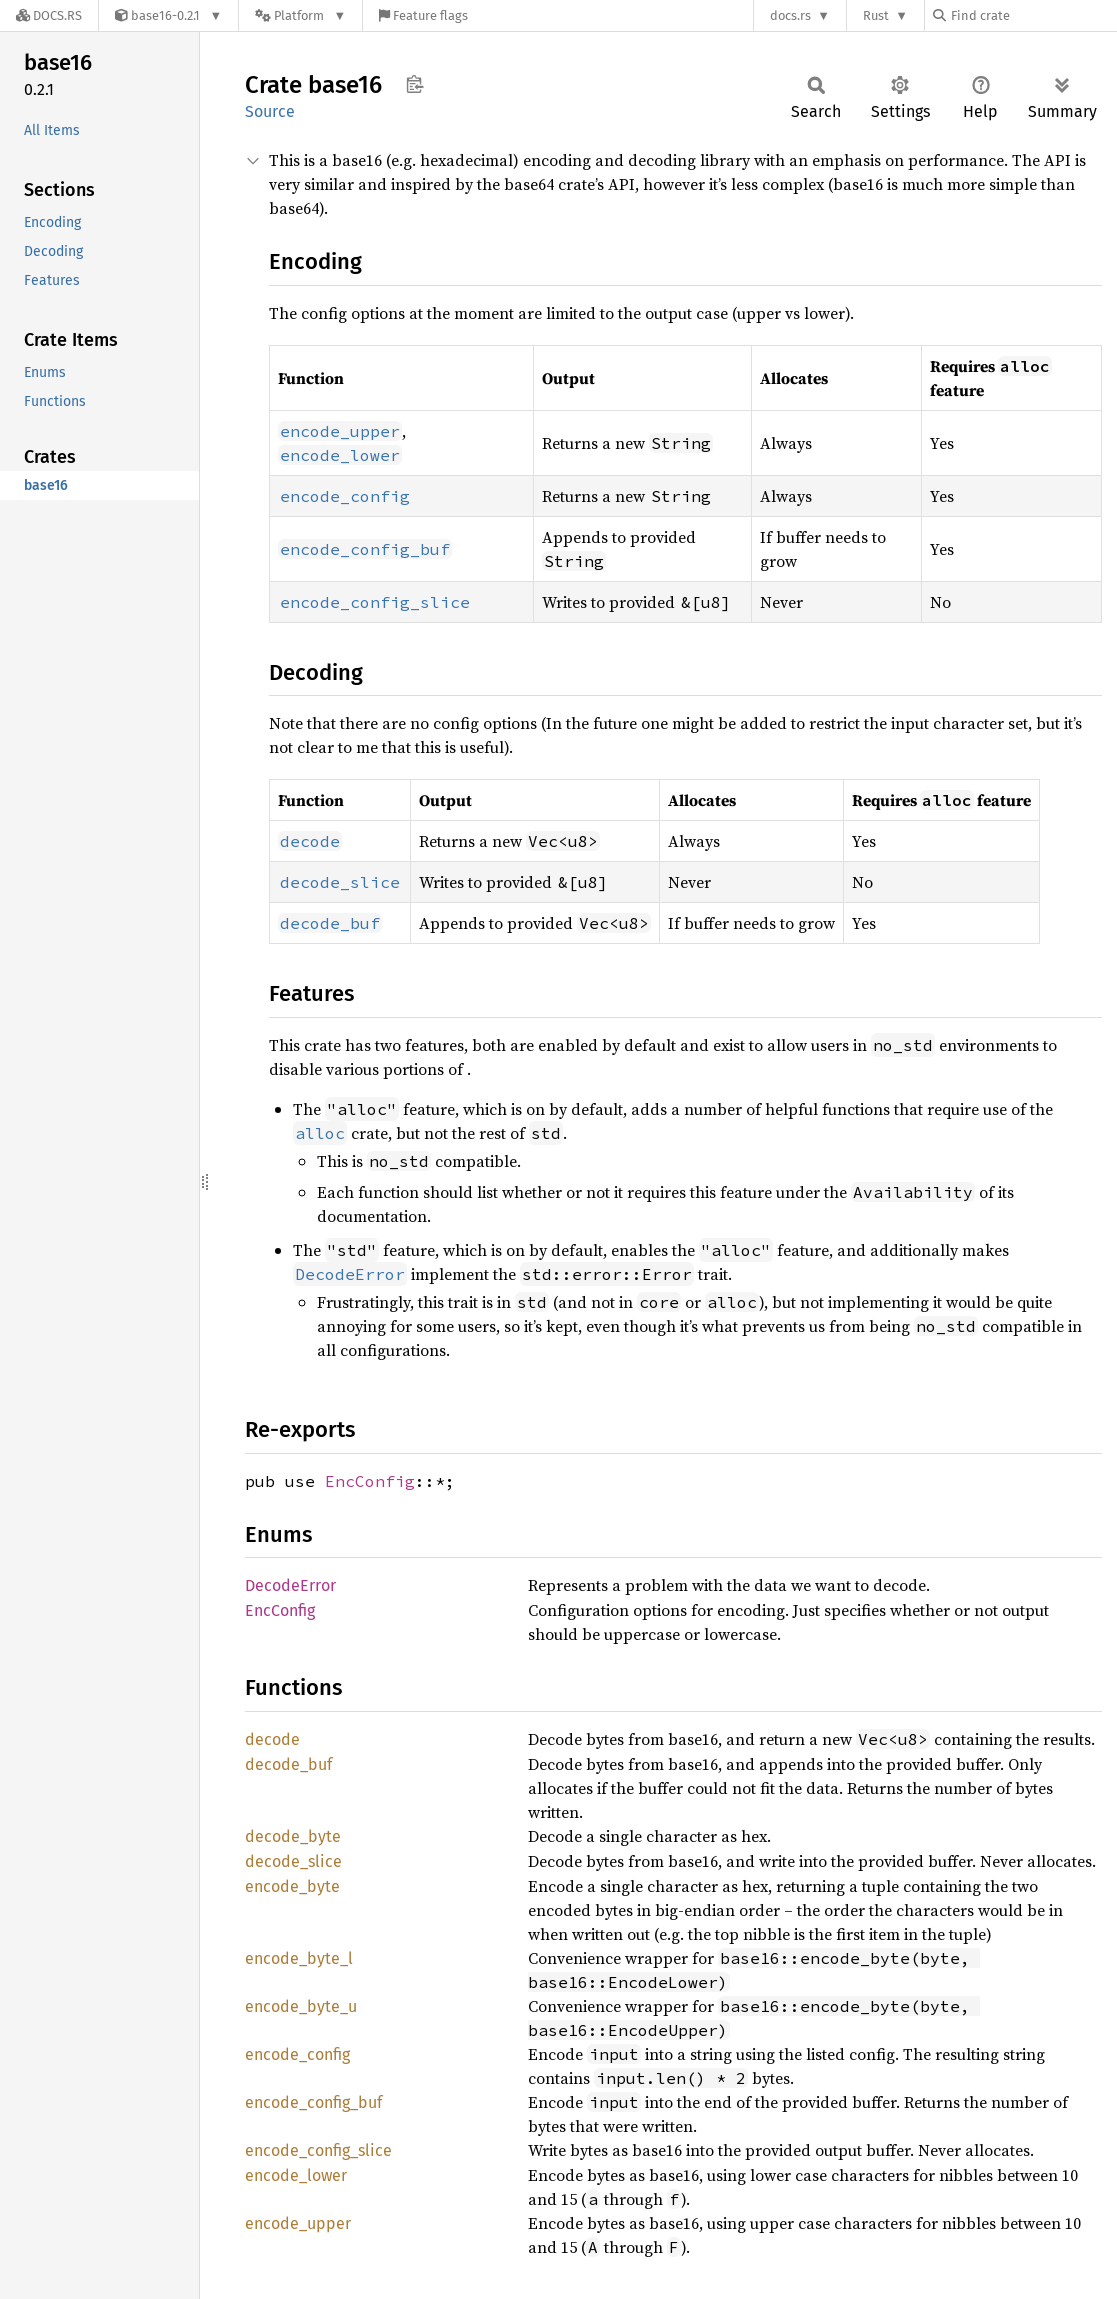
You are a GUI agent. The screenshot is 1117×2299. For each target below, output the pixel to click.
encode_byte (292, 1886)
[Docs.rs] (49, 15)
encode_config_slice (318, 2150)
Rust (876, 15)
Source (270, 111)
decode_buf (288, 1764)
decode (272, 1739)
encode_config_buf (313, 2102)
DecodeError (290, 1585)
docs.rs (790, 15)
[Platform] (300, 15)
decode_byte (293, 1836)
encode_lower (296, 2175)
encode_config (297, 2054)
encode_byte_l (299, 1958)
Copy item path (414, 84)
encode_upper (298, 2223)
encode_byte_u (301, 2006)
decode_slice (293, 1861)
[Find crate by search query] (1033, 15)
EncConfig (370, 1481)
